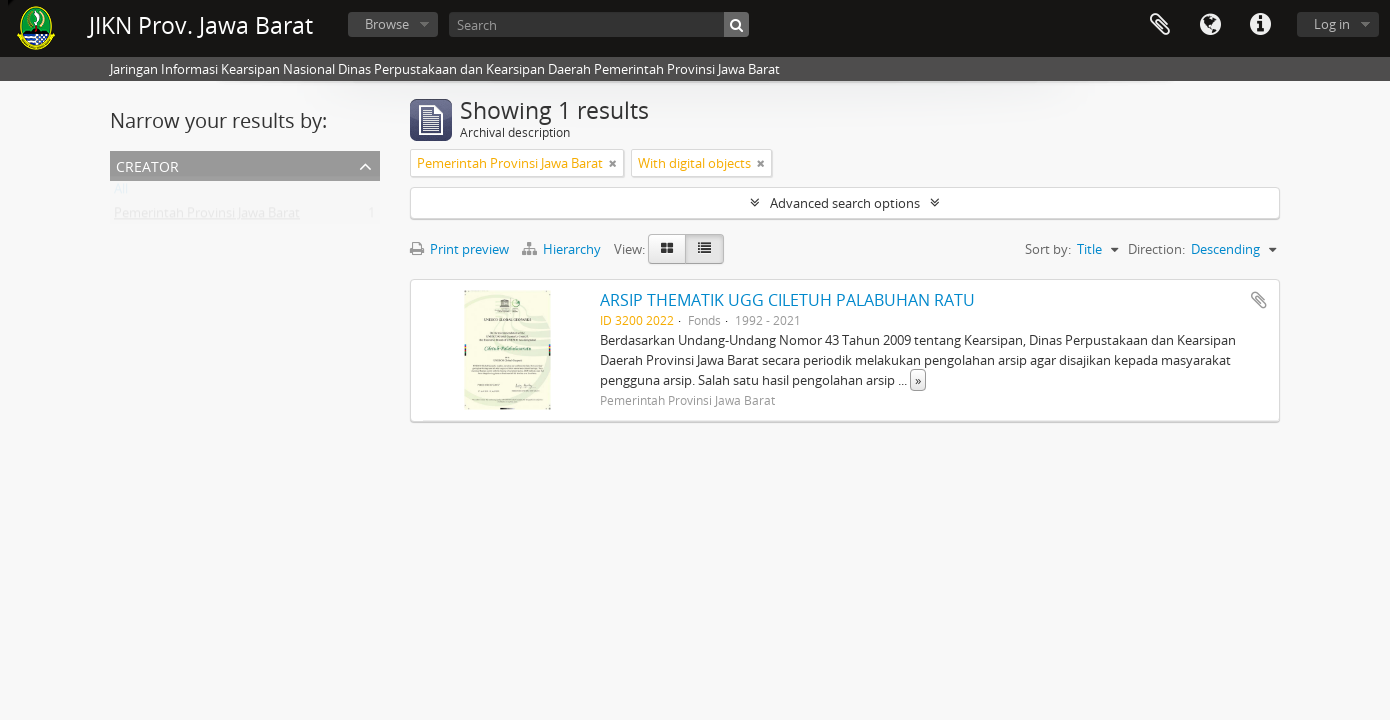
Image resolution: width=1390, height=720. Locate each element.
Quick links (1260, 25)
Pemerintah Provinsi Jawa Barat (207, 217)
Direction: (1156, 249)
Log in (1332, 24)
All (121, 193)
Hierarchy (563, 249)
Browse (387, 24)
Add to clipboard (1259, 300)
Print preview (459, 249)
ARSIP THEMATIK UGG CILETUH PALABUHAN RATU (787, 300)
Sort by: (1048, 249)
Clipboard (1160, 25)
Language (1210, 25)
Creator (147, 164)
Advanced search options (845, 203)
